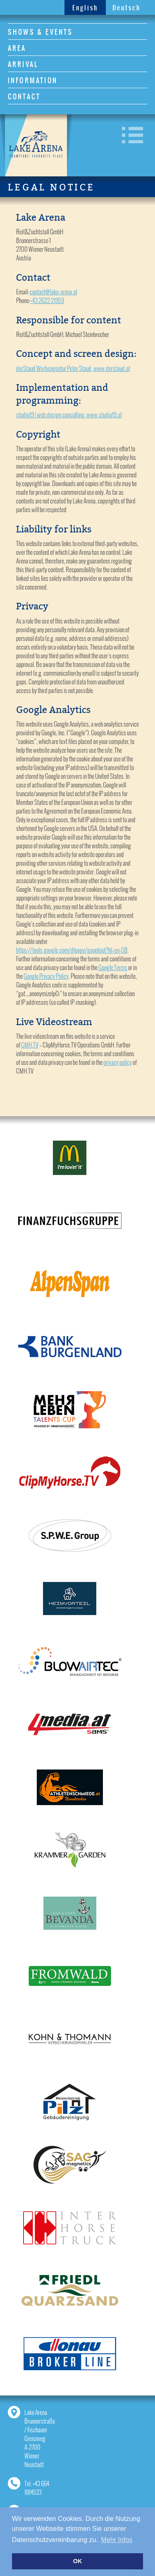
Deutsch (126, 7)
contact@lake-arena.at (53, 292)
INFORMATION (32, 80)
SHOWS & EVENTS (40, 31)
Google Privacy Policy (46, 976)
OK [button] (77, 2561)
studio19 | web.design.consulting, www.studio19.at (69, 415)
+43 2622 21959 (47, 300)
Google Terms (112, 967)
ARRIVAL (23, 64)
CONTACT (24, 96)
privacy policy (117, 1062)
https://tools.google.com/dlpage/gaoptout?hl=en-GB (71, 950)
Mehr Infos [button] (117, 2539)
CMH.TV (29, 1045)
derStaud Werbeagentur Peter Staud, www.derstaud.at (73, 368)
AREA (17, 48)
